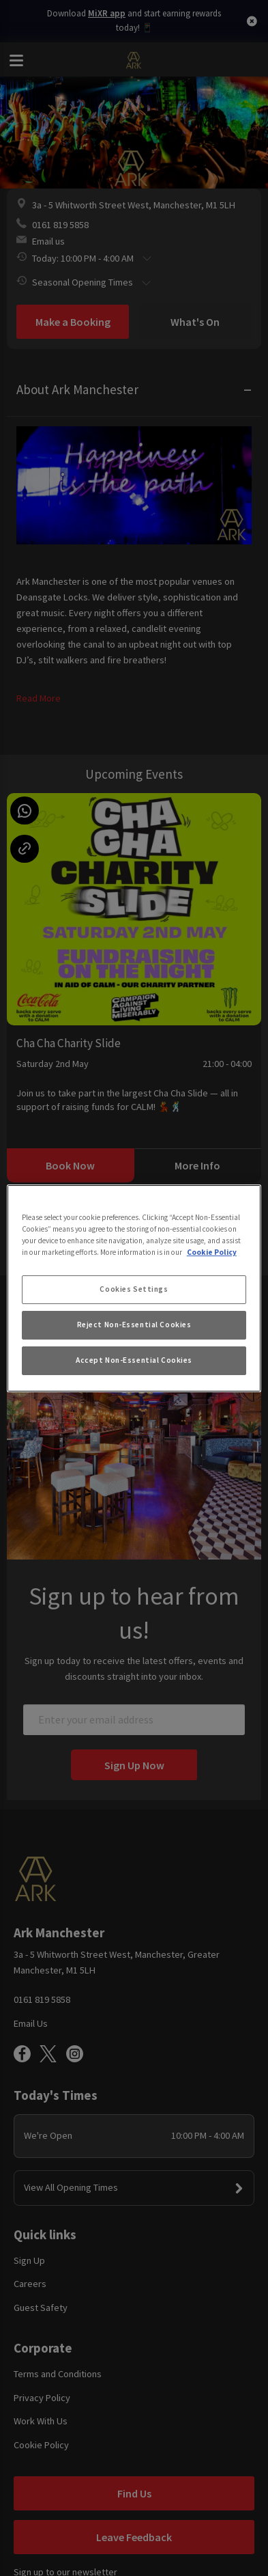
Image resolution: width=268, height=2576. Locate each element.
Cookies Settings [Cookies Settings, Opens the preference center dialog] (134, 1289)
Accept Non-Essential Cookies (134, 1360)
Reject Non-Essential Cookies (134, 1324)
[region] (134, 1287)
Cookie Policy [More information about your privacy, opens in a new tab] (212, 1252)
